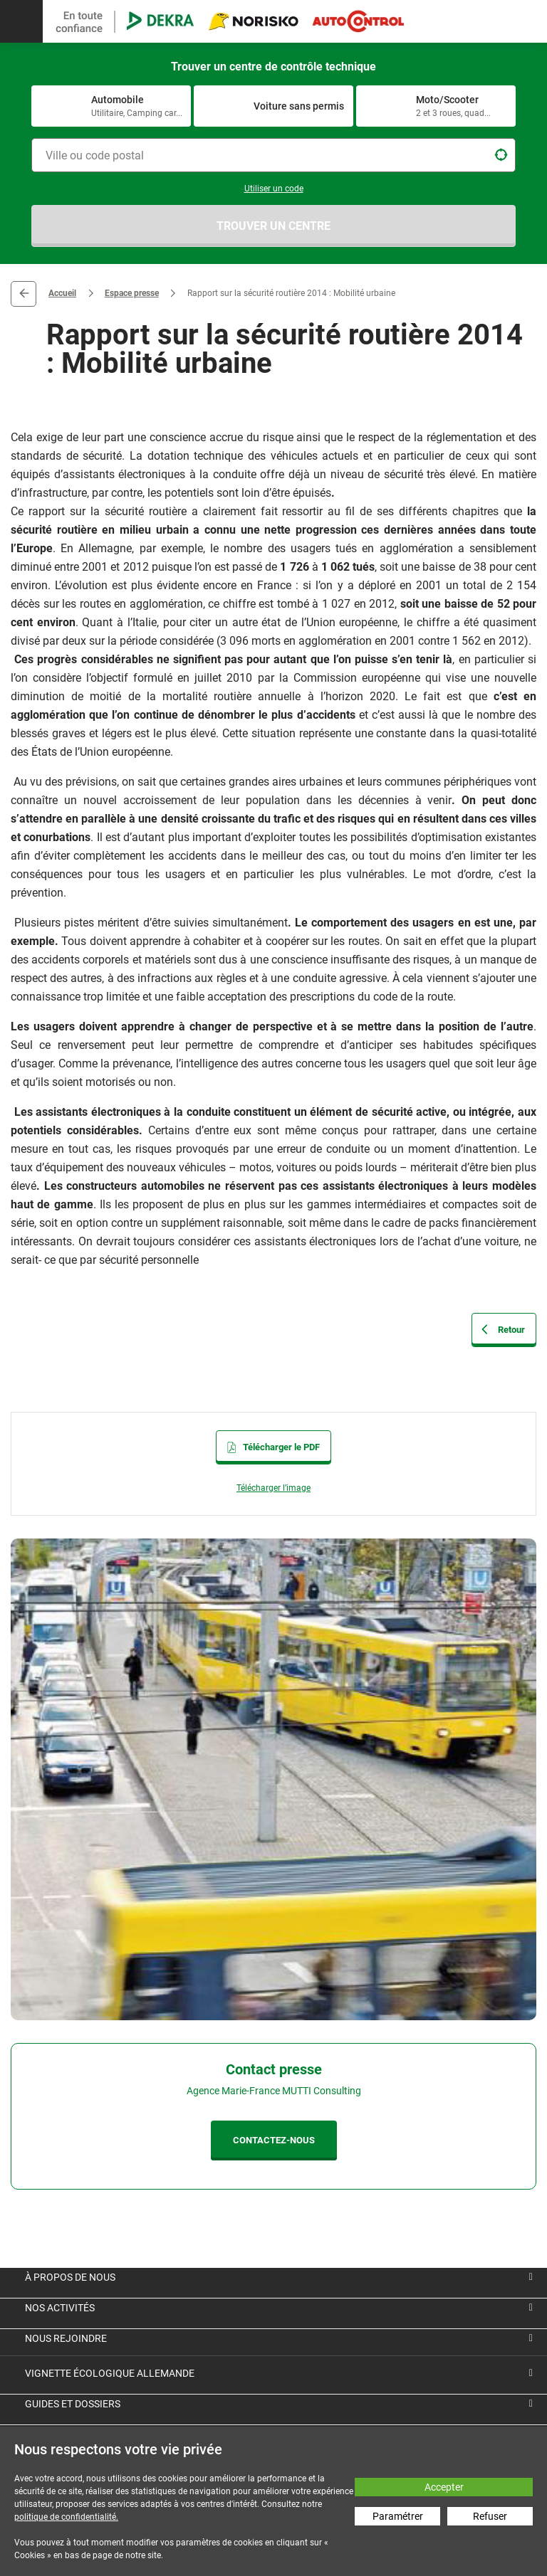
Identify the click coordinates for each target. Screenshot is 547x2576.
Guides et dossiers (72, 2403)
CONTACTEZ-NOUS (274, 2140)
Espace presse (132, 293)
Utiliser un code (273, 189)
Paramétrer (398, 2516)
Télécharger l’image (273, 1488)
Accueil (62, 293)
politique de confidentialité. (66, 2517)
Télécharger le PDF (273, 1447)
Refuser (490, 2516)
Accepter (444, 2487)
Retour (23, 294)
